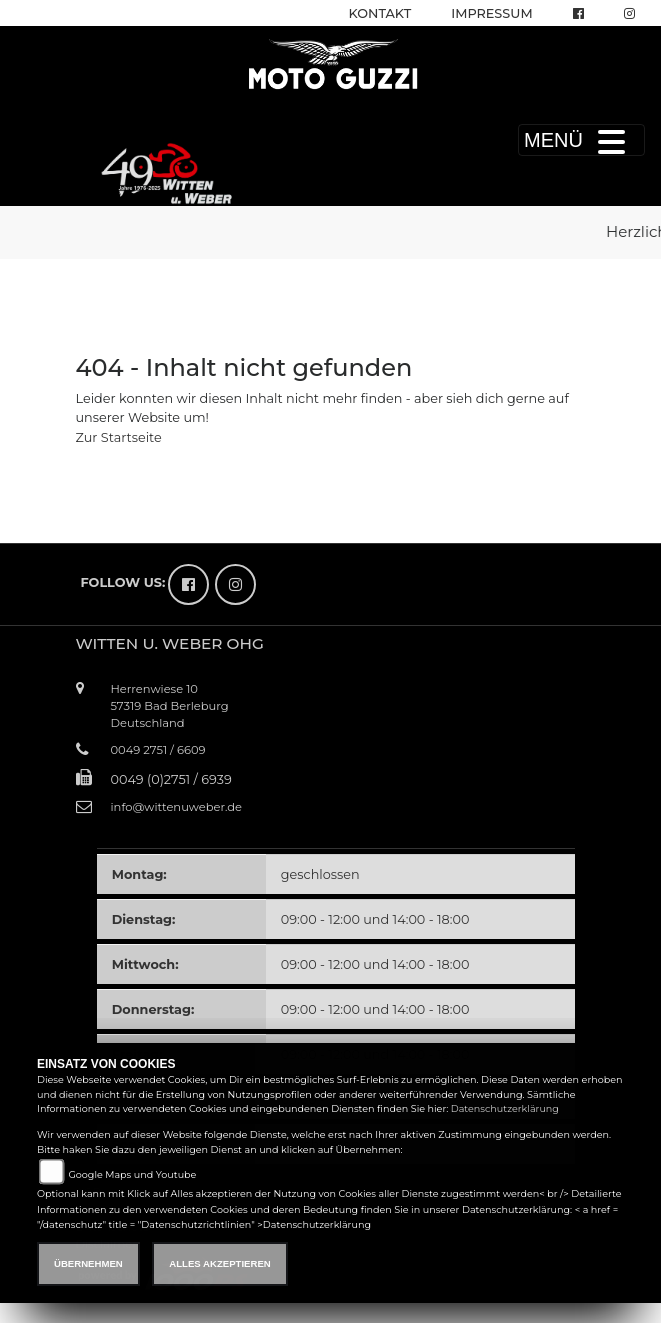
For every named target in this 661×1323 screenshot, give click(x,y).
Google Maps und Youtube (132, 1174)
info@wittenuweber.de (177, 807)
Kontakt (380, 13)
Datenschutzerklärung (505, 1108)
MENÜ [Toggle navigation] (581, 140)
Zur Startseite (119, 437)
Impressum (491, 13)
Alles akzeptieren (219, 1263)
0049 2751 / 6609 (158, 750)
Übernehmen (88, 1263)
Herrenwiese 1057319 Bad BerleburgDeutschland (170, 706)
